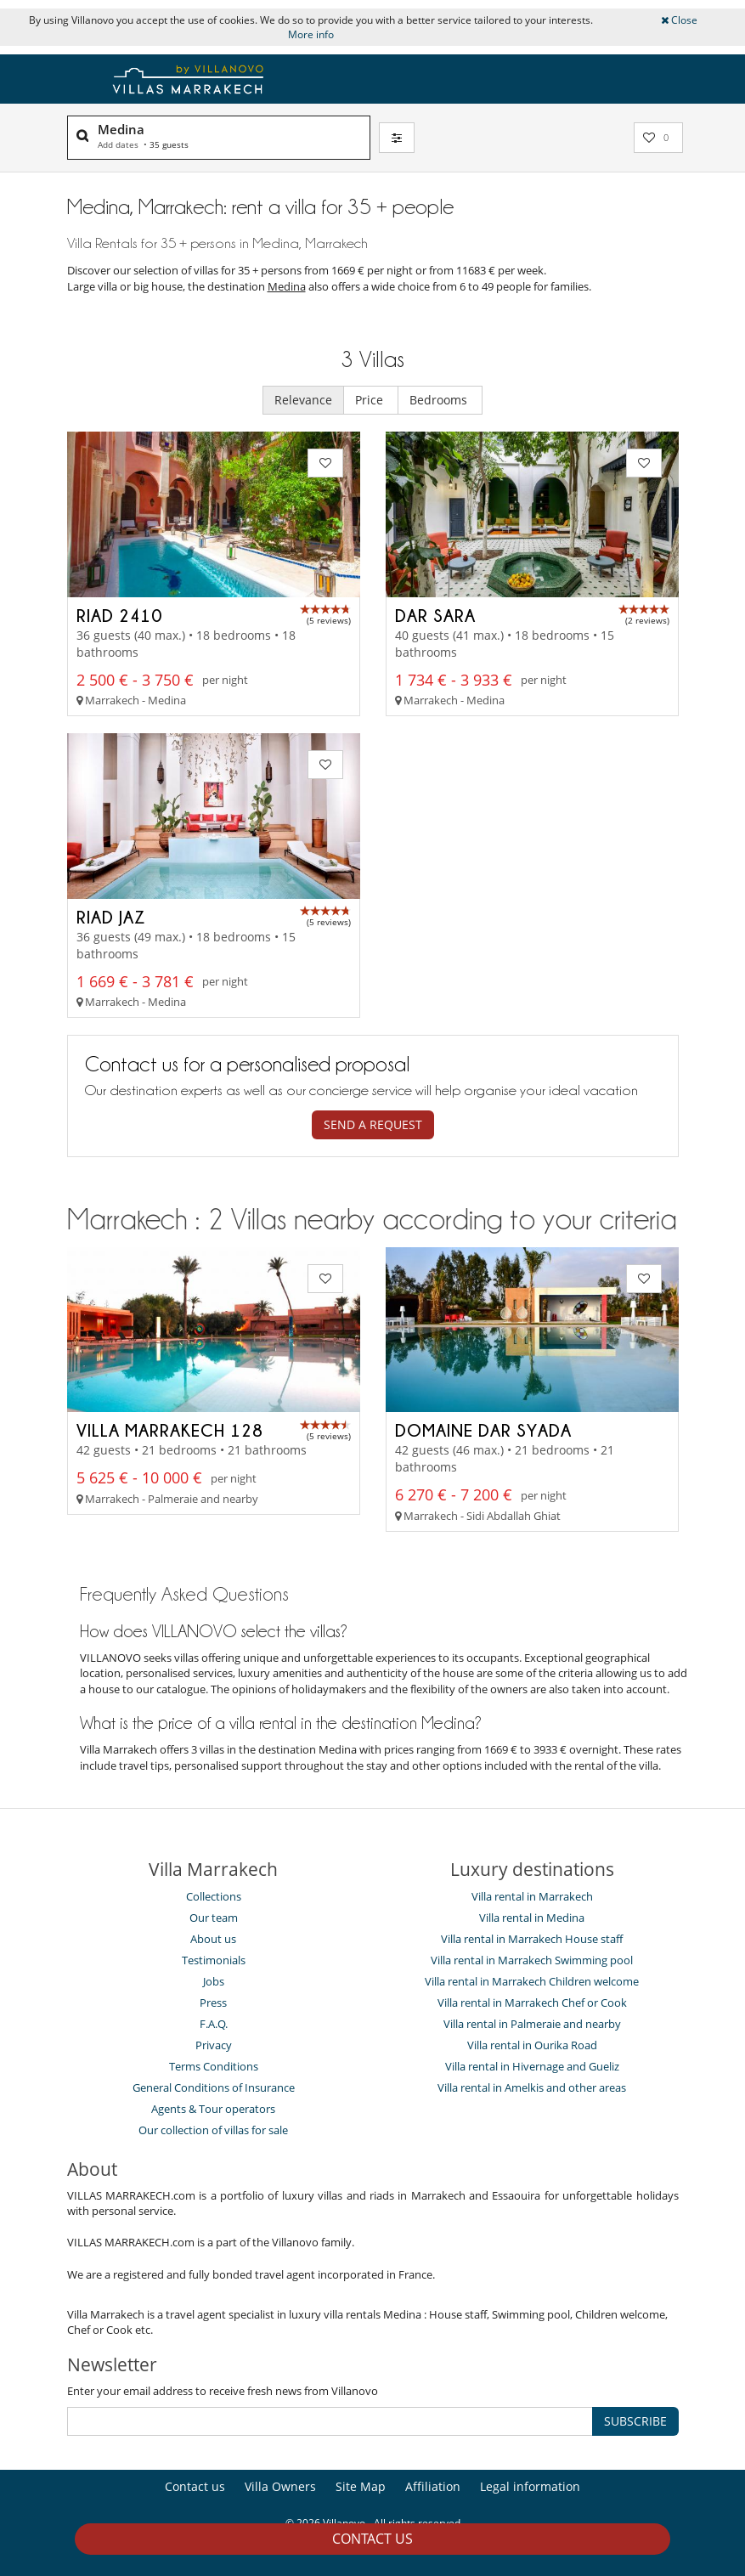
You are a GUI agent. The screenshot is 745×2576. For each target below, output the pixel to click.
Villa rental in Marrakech (532, 1896)
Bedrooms (440, 400)
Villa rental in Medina (531, 1917)
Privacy (213, 2045)
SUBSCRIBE (635, 2421)
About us (213, 1938)
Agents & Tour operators (213, 2108)
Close (679, 20)
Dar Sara (435, 615)
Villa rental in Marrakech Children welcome (532, 1981)
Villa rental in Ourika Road (532, 2045)
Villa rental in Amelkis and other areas (531, 2087)
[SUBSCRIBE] (330, 2421)
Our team (213, 1917)
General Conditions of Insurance (214, 2087)
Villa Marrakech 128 (169, 1430)
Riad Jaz (110, 916)
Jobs (213, 1981)
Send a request (373, 1124)
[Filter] (397, 137)
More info (311, 34)
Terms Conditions (213, 2066)
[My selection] (658, 137)
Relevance (303, 400)
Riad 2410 (119, 615)
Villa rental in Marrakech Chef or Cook (532, 2002)
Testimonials (214, 1960)
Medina (287, 286)
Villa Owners (280, 2486)
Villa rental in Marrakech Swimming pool (532, 1960)
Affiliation (432, 2486)
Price (371, 400)
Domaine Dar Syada (483, 1430)
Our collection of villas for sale (213, 2130)
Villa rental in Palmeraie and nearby (532, 2023)
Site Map (361, 2486)
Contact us (372, 2538)
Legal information (530, 2486)
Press (213, 2002)
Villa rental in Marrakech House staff (532, 1938)
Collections (213, 1896)
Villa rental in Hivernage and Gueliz (532, 2066)
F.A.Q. (214, 2023)
